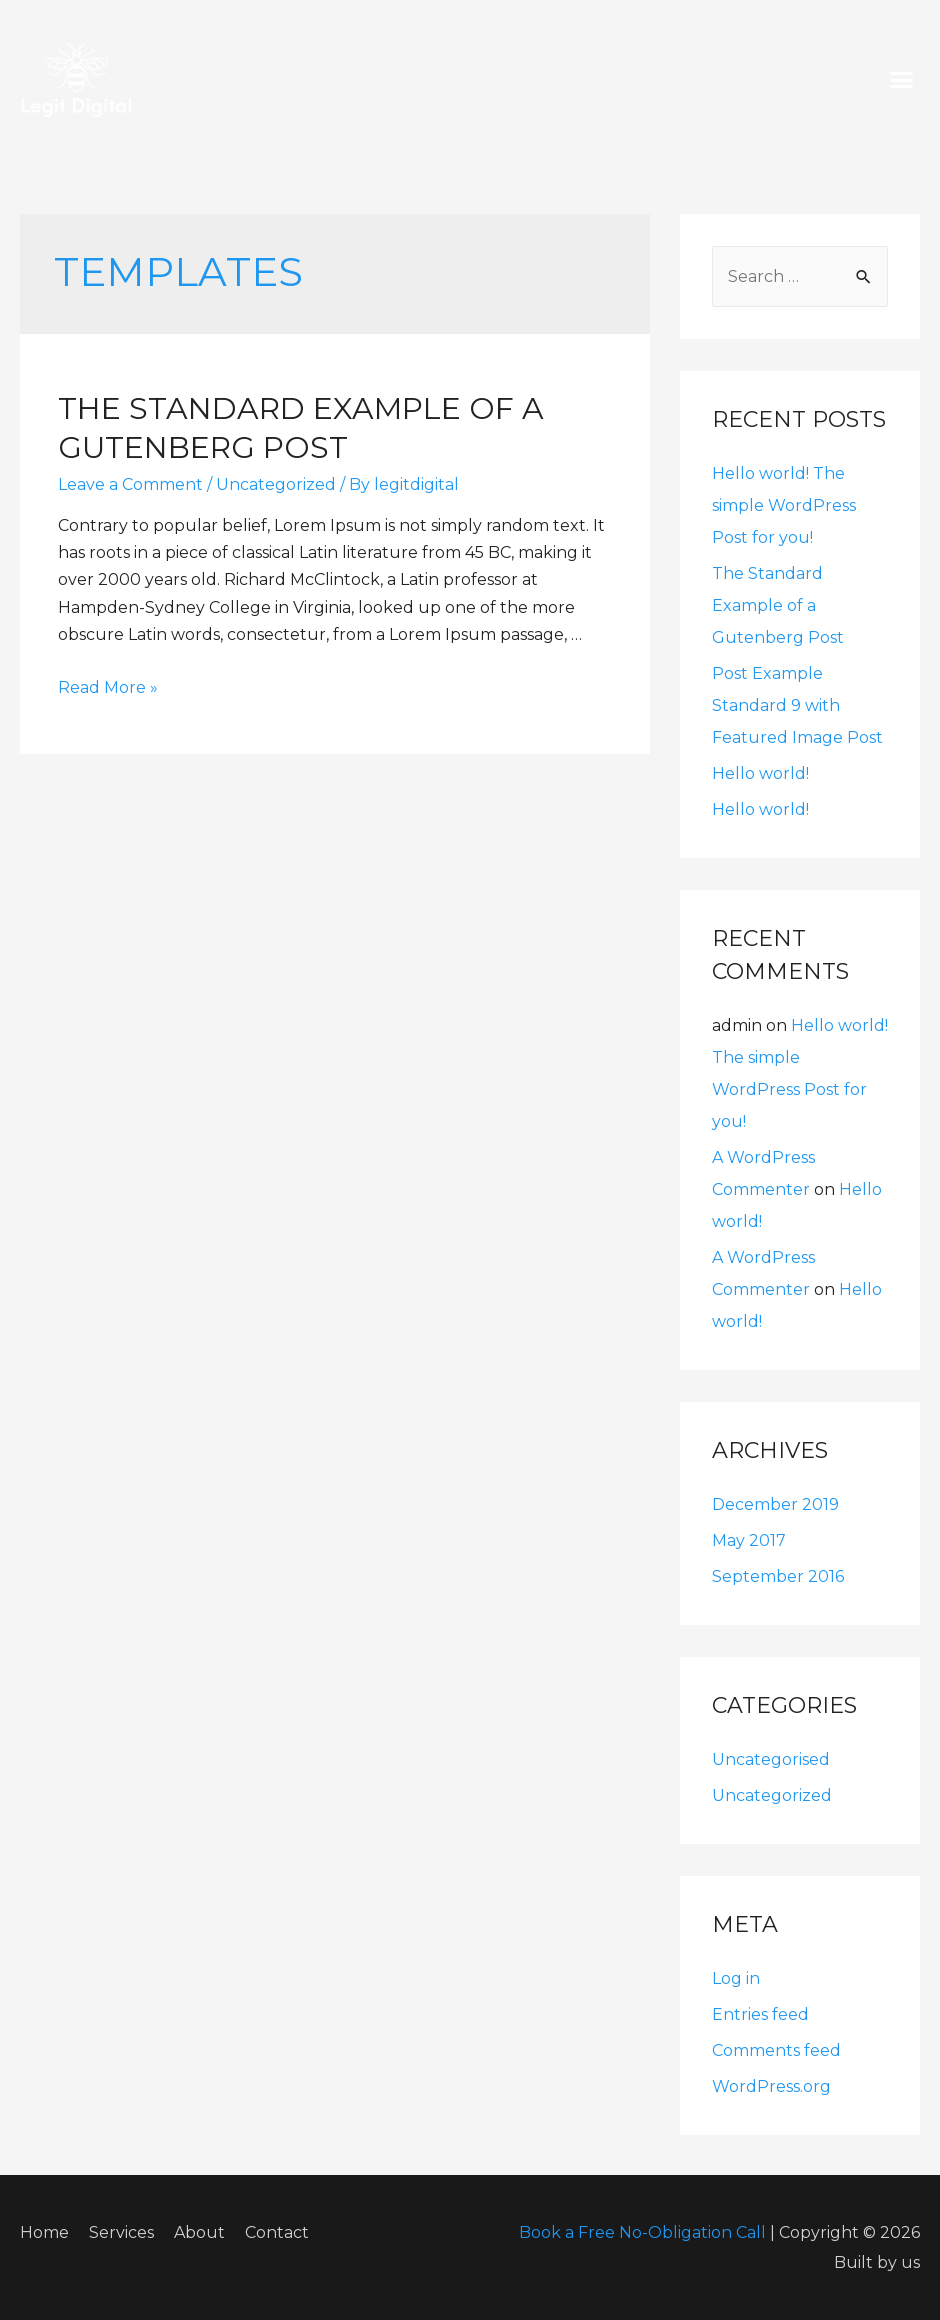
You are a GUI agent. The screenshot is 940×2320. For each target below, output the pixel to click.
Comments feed (776, 2050)
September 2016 (778, 1576)
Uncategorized (276, 484)
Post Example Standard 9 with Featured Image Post (797, 705)
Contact (277, 2232)
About (199, 2232)
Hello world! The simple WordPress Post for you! (784, 505)
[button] (902, 80)
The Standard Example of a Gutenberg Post (778, 605)
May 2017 (749, 1540)
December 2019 (775, 1504)
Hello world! (760, 773)
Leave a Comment (130, 484)
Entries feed (760, 2014)
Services (121, 2232)
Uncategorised (771, 1759)
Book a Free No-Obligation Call (642, 2232)
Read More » (108, 687)
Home (44, 2232)
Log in (736, 1978)
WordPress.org (771, 2086)
